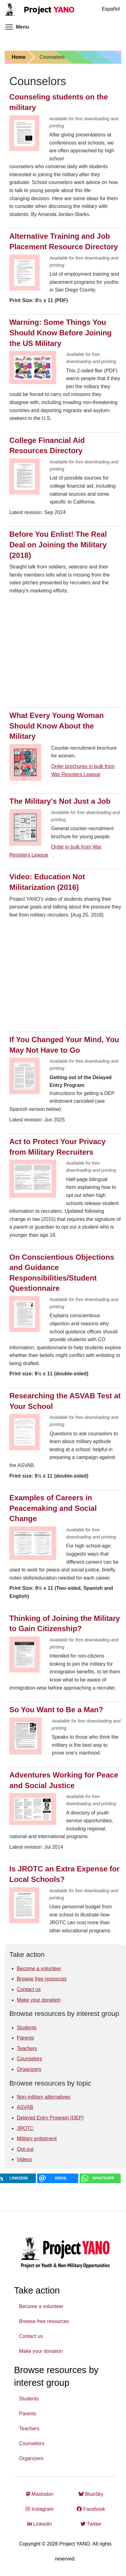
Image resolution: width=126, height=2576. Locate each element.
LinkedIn (39, 2524)
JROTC (25, 2128)
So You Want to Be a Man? (56, 1709)
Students (26, 2027)
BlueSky (91, 2494)
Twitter (90, 2524)
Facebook (91, 2509)
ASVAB (25, 2107)
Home (18, 57)
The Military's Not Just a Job (59, 801)
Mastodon (40, 2494)
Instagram (40, 2509)
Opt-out (25, 2149)
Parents (25, 2037)
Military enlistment (37, 2138)
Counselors (29, 2058)
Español (111, 9)
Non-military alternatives (43, 2097)
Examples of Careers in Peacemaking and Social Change (53, 1508)
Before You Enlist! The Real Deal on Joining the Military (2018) (58, 544)
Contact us (29, 1989)
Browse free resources (42, 1978)
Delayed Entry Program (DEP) (50, 2117)
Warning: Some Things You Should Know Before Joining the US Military (60, 332)
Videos (24, 2159)
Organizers (29, 2069)
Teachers (27, 2048)
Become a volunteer (39, 1968)
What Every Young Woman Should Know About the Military (56, 725)
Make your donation (39, 2000)
